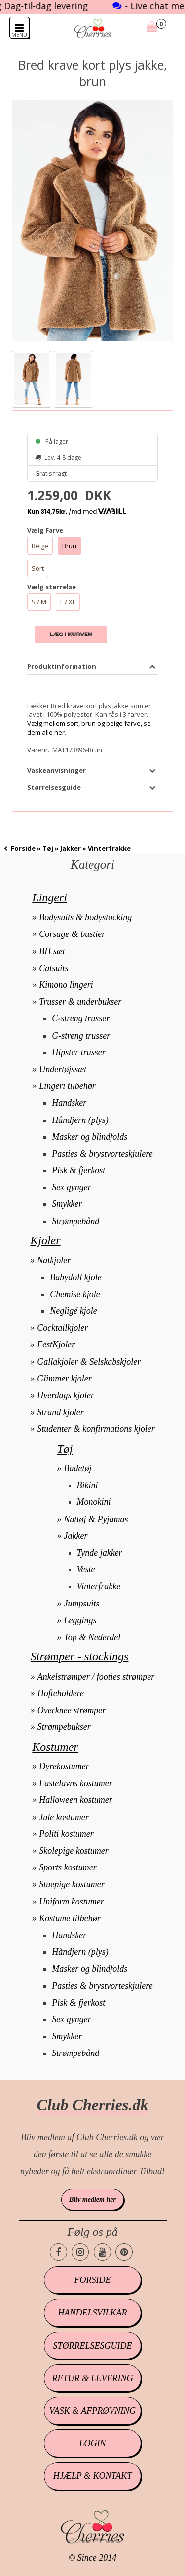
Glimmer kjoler (64, 1378)
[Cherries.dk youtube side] (102, 2252)
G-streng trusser (81, 1036)
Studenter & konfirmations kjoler (95, 1429)
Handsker (69, 1103)
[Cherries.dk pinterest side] (124, 2252)
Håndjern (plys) (80, 1120)
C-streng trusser (81, 1018)
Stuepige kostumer (71, 1884)
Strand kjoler (60, 1412)
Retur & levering (92, 2378)
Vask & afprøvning (92, 2411)
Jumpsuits (82, 1603)
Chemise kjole (75, 1294)
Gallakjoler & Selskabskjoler (89, 1362)
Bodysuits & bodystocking (85, 917)
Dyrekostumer (64, 1766)
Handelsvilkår (92, 2312)
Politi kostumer (66, 1834)
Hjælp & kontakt (92, 2476)
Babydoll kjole (75, 1277)
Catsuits (53, 968)
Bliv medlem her (92, 2199)
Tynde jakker (99, 1553)
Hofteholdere (60, 1693)
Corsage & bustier (72, 934)
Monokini (94, 1502)
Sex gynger (71, 1187)
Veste (86, 1569)
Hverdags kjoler (65, 1395)
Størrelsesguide (92, 2346)
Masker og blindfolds (89, 1137)
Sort (38, 568)
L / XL (67, 601)
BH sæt (52, 951)
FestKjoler (56, 1344)
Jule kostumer (63, 1817)
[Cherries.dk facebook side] (58, 2252)
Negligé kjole (73, 1311)
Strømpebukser (64, 1727)
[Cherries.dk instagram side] (80, 2252)
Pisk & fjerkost (78, 1170)
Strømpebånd (75, 1221)
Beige (40, 545)
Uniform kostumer (71, 1901)
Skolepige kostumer (73, 1851)
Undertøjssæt (62, 1069)
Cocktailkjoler (62, 1328)
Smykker (67, 1204)
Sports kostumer (68, 1867)
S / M (39, 601)
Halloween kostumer (75, 1800)
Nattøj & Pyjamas (96, 1519)
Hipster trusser (79, 1052)
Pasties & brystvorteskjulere (102, 1153)
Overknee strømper (71, 1710)
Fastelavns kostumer (75, 1783)
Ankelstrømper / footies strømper (95, 1676)
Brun (69, 545)
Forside (23, 848)
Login (92, 2443)
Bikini (87, 1485)
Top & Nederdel (92, 1637)
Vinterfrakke (99, 1586)
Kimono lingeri (66, 985)
